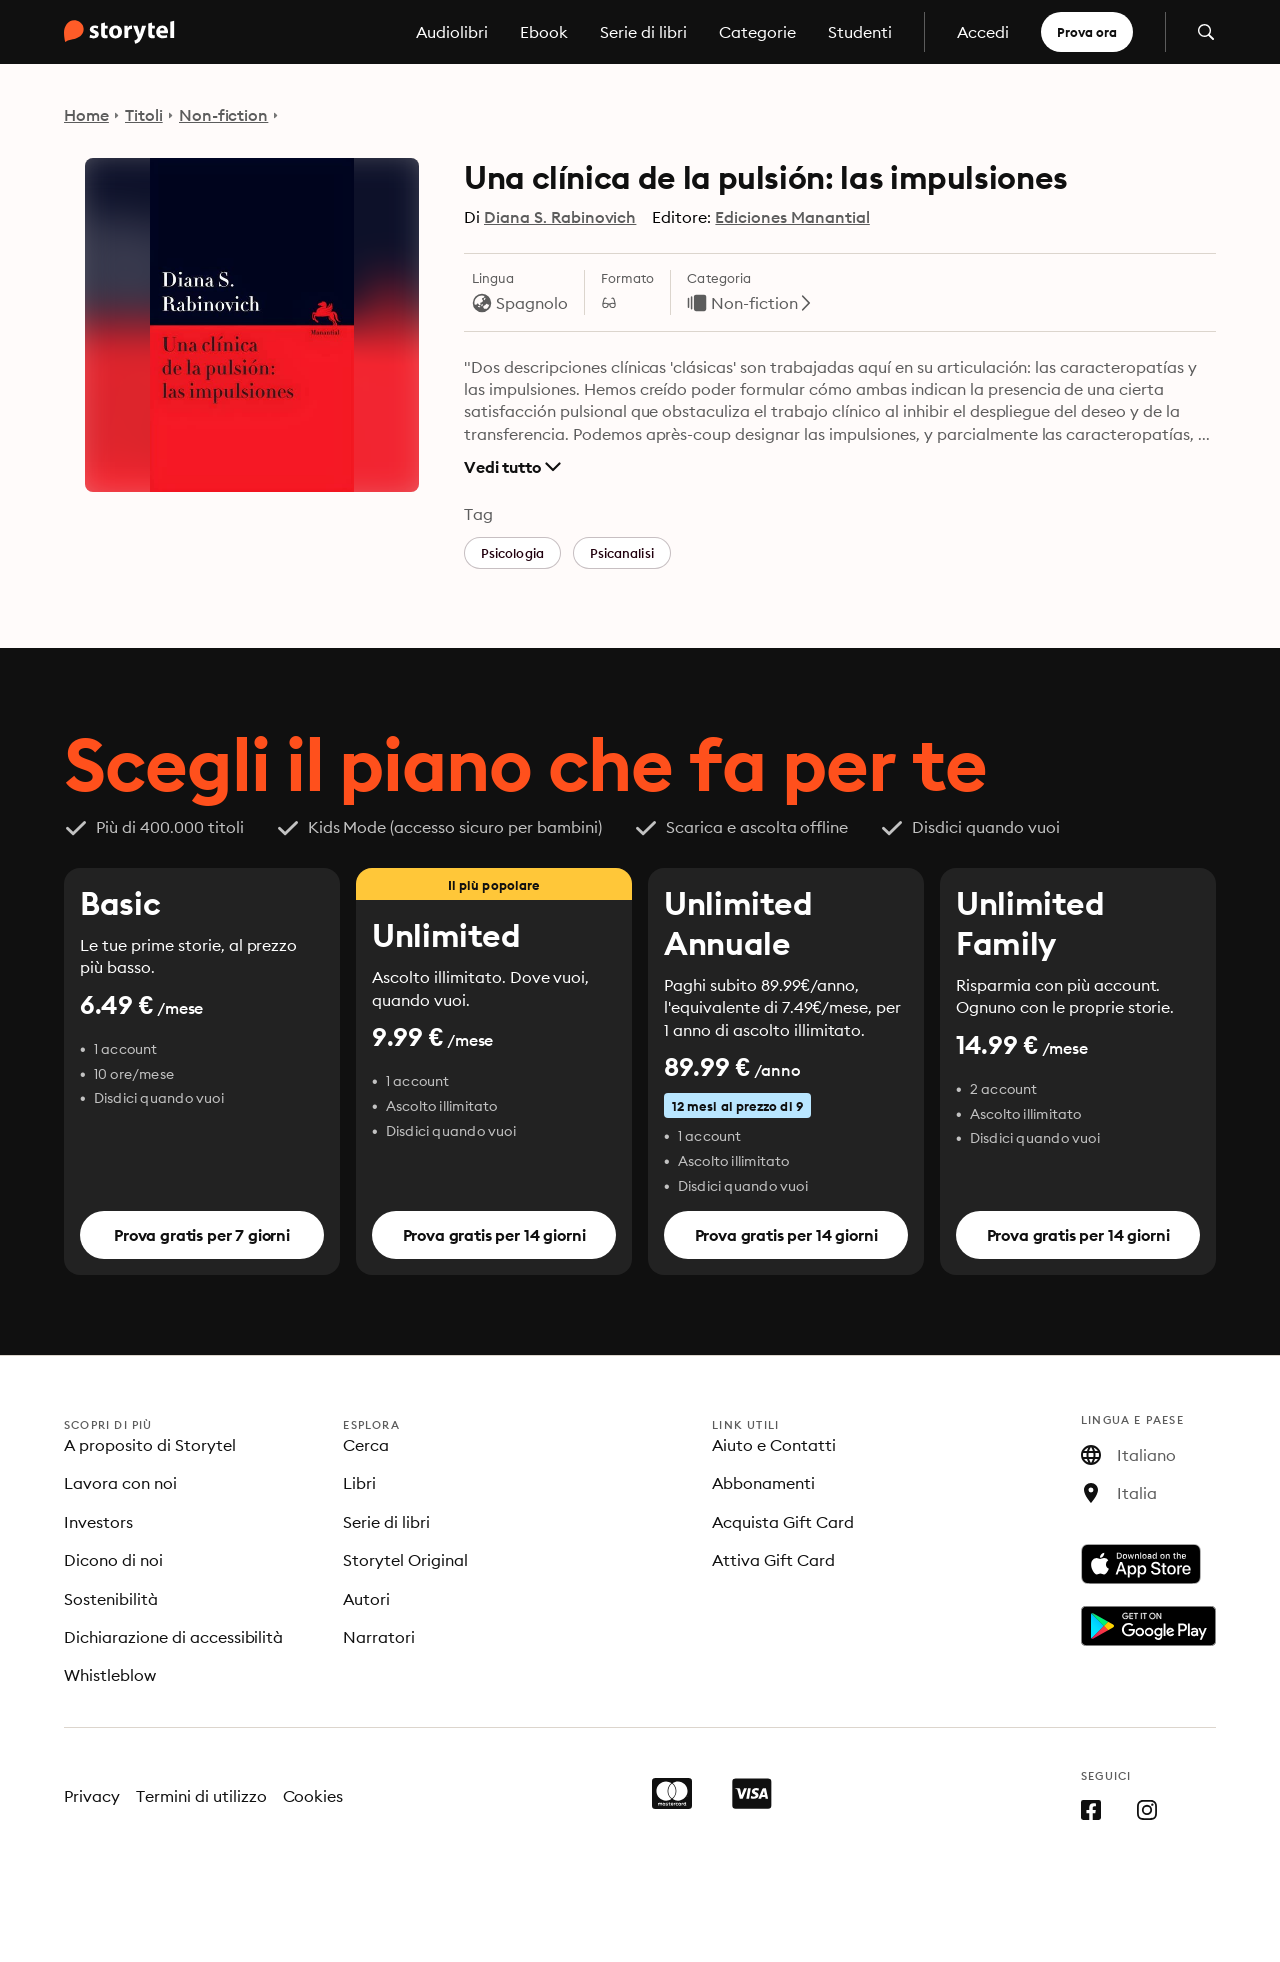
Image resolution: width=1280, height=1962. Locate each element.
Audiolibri (452, 32)
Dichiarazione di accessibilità (173, 1637)
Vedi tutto (512, 467)
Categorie (757, 32)
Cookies (313, 1796)
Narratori (379, 1637)
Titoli (144, 115)
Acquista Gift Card (783, 1522)
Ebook (544, 32)
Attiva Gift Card (773, 1560)
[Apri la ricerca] (1206, 32)
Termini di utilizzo (201, 1796)
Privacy (92, 1796)
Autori (366, 1599)
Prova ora (1087, 32)
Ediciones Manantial (792, 217)
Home (86, 115)
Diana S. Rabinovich (560, 217)
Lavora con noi (120, 1483)
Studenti (860, 32)
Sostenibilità (111, 1599)
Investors (98, 1522)
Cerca (366, 1445)
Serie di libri (643, 32)
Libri (359, 1483)
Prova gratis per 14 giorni (494, 1235)
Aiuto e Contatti (774, 1445)
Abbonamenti (763, 1483)
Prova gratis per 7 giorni (202, 1235)
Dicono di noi (113, 1560)
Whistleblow (110, 1675)
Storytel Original (405, 1560)
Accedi (983, 32)
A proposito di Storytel (150, 1445)
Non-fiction (224, 115)
